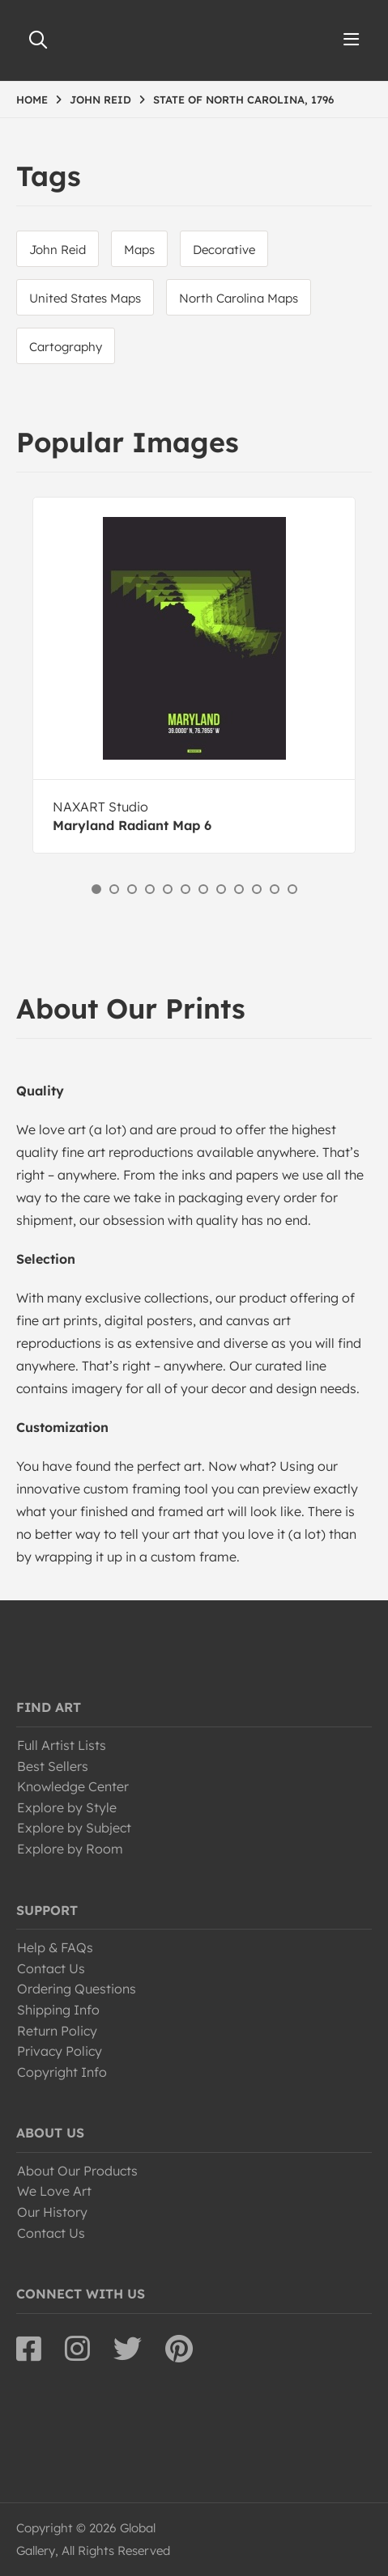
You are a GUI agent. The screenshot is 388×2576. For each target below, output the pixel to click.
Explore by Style (67, 1807)
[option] (194, 675)
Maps (139, 249)
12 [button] (292, 889)
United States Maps (85, 298)
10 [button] (257, 889)
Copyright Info (62, 2072)
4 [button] (150, 889)
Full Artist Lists (61, 1745)
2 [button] (114, 889)
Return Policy (57, 2031)
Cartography (65, 346)
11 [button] (274, 889)
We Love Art (54, 2191)
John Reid (57, 249)
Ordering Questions (76, 1989)
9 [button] (239, 889)
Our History (52, 2212)
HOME (32, 99)
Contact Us (51, 1968)
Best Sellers (52, 1766)
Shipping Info (58, 2010)
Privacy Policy (59, 2051)
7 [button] (203, 889)
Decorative (224, 249)
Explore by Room (70, 1849)
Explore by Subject (74, 1828)
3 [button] (132, 889)
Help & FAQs (55, 1947)
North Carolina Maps (238, 298)
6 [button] (185, 889)
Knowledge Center (73, 1786)
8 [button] (221, 889)
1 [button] (96, 889)
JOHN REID (100, 99)
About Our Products (77, 2171)
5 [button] (168, 889)
